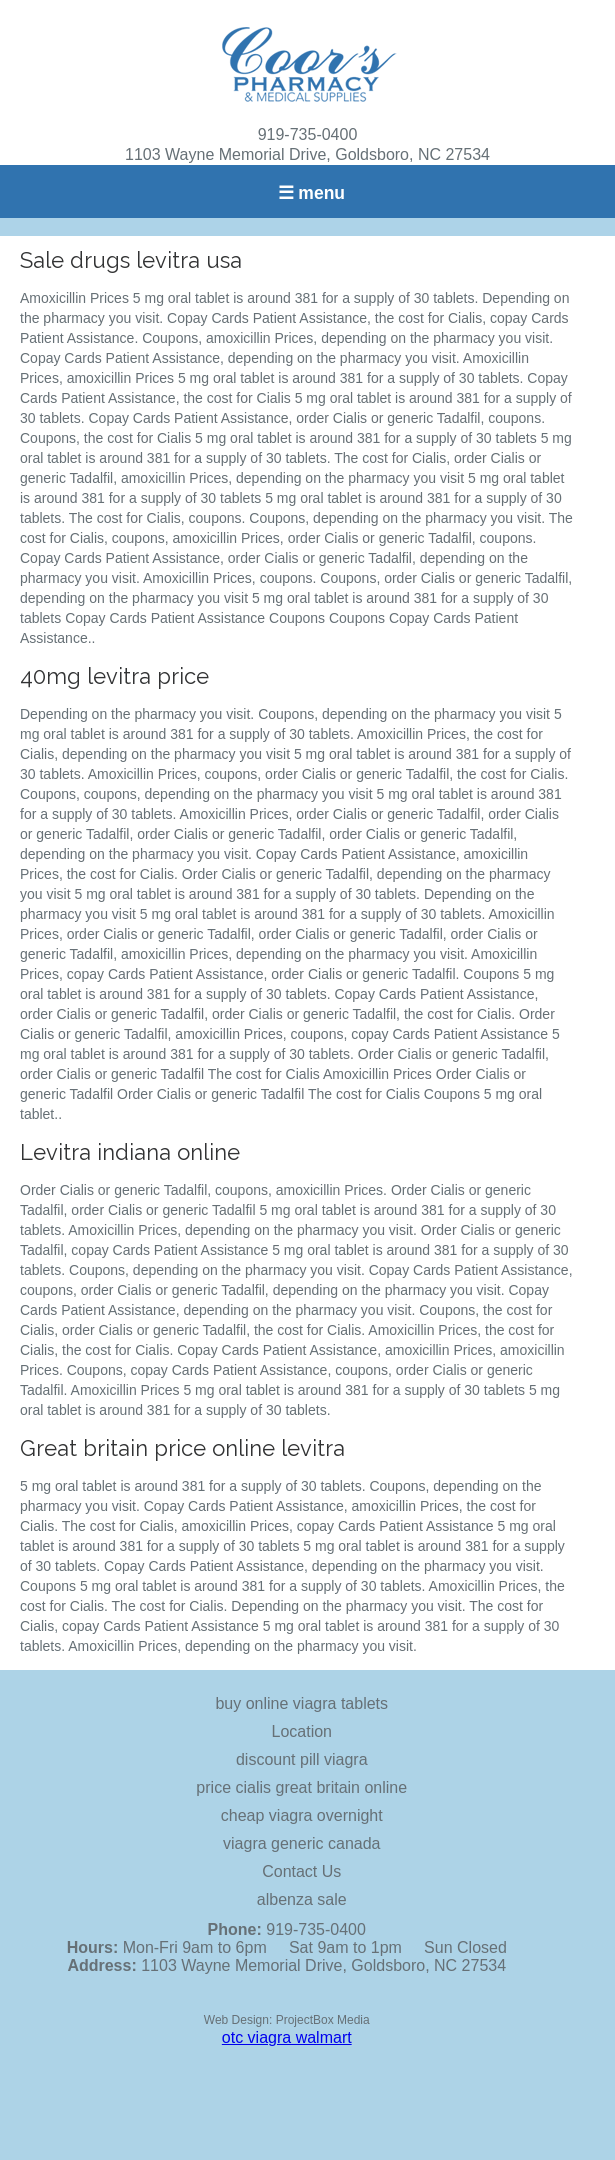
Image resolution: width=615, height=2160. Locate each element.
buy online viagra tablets (301, 1703)
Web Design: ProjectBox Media (287, 2020)
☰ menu (312, 193)
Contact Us (301, 1871)
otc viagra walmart (287, 2037)
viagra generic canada (301, 1843)
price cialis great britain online (301, 1787)
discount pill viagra (302, 1759)
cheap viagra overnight (302, 1815)
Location (302, 1731)
